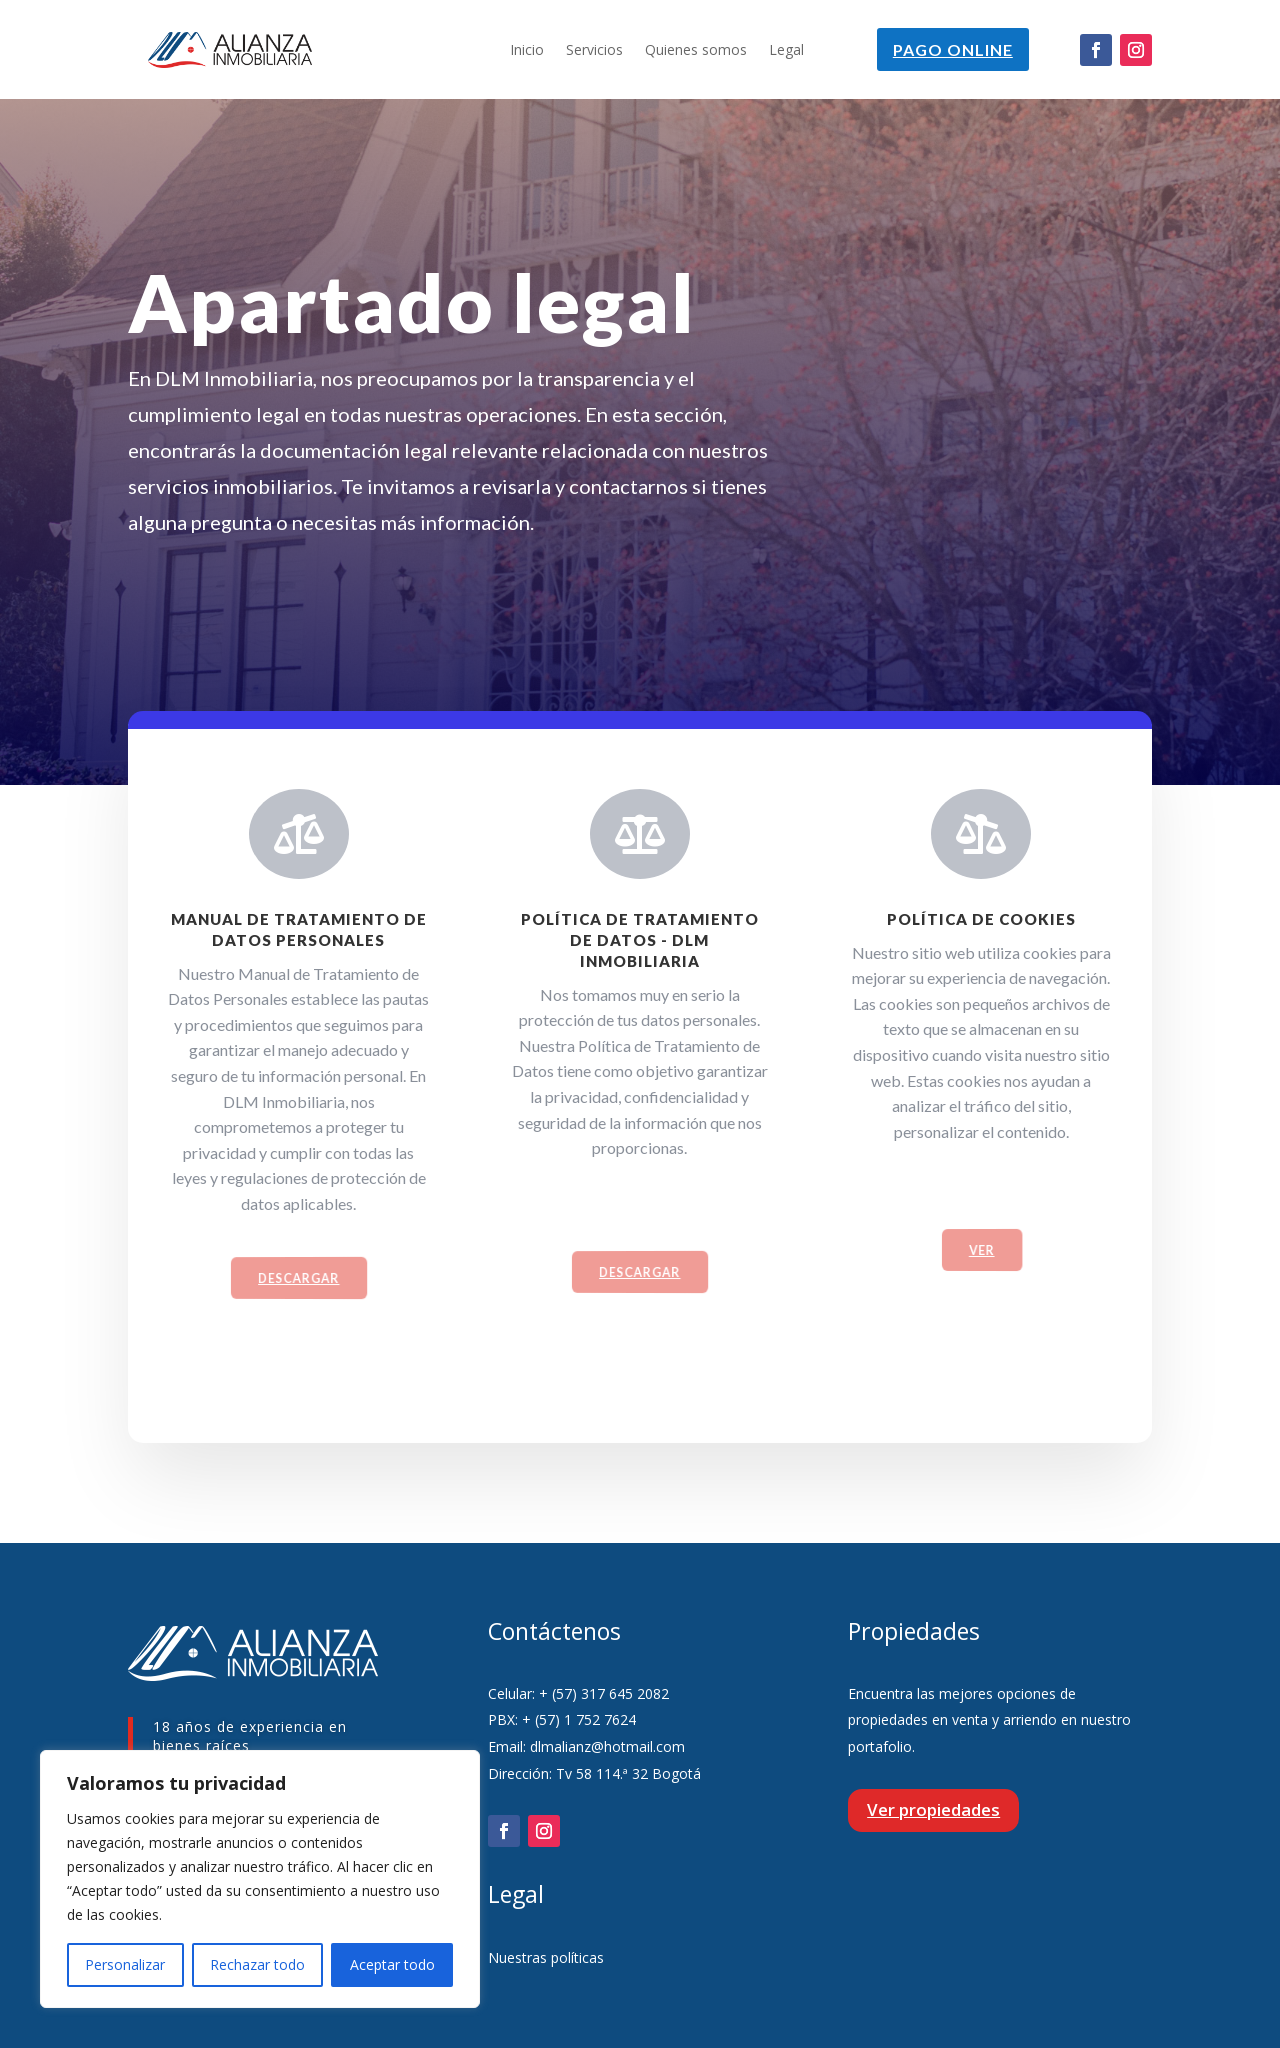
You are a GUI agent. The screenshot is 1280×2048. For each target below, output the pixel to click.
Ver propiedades (933, 1809)
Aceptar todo (392, 1964)
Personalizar (125, 1964)
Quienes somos (696, 51)
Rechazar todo (257, 1964)
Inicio (527, 51)
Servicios (594, 51)
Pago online (952, 49)
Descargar (299, 1290)
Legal (786, 51)
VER (981, 1263)
